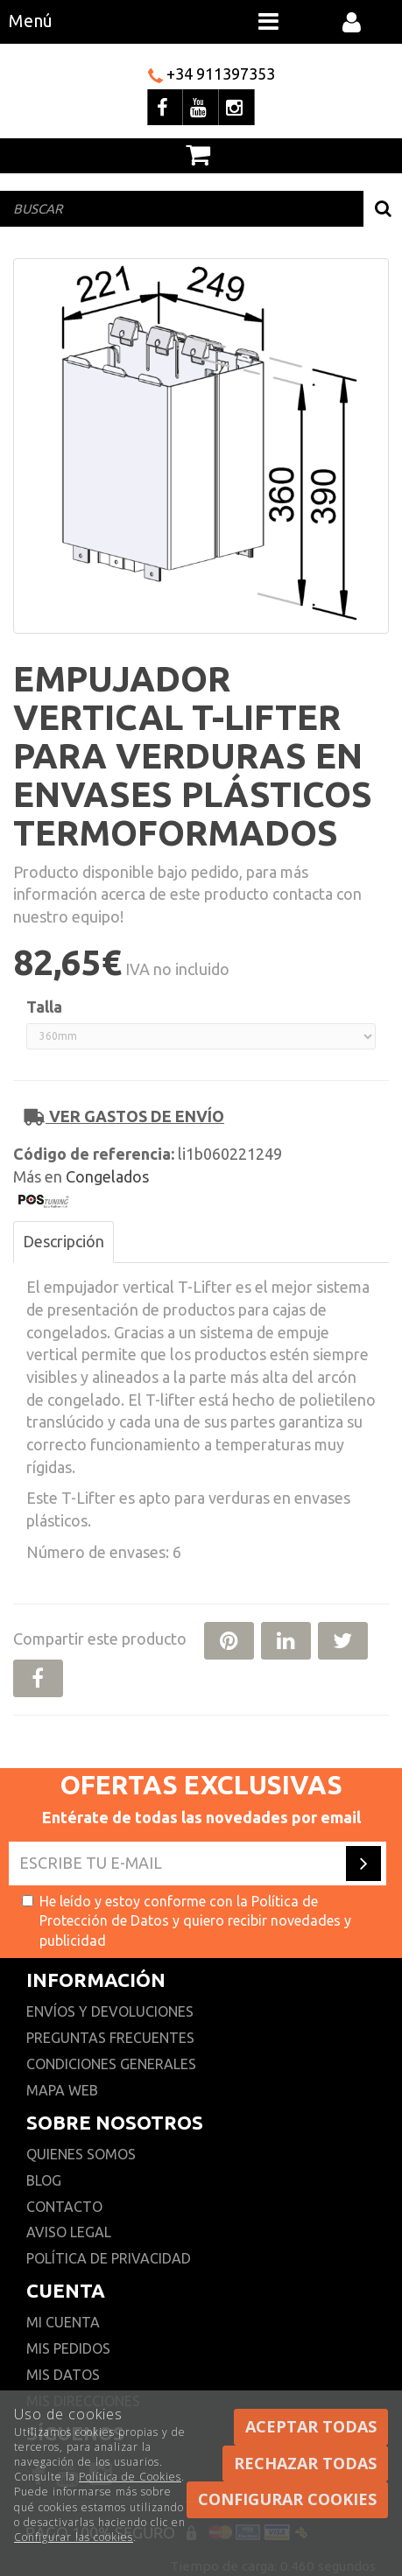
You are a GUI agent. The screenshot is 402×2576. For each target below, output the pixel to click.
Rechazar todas (305, 2463)
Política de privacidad (108, 2258)
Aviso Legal (68, 2232)
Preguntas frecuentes (110, 2038)
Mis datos (63, 2375)
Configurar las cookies (73, 2537)
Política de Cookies (130, 2476)
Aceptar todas (311, 2426)
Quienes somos (81, 2154)
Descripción (63, 1241)
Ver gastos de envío (124, 1116)
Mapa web (62, 2090)
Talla (44, 1006)
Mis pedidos (68, 2348)
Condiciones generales (111, 2064)
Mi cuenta (63, 2322)
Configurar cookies (287, 2498)
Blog (43, 2180)
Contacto (64, 2207)
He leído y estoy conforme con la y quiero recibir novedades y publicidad (186, 1921)
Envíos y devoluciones (111, 2011)
